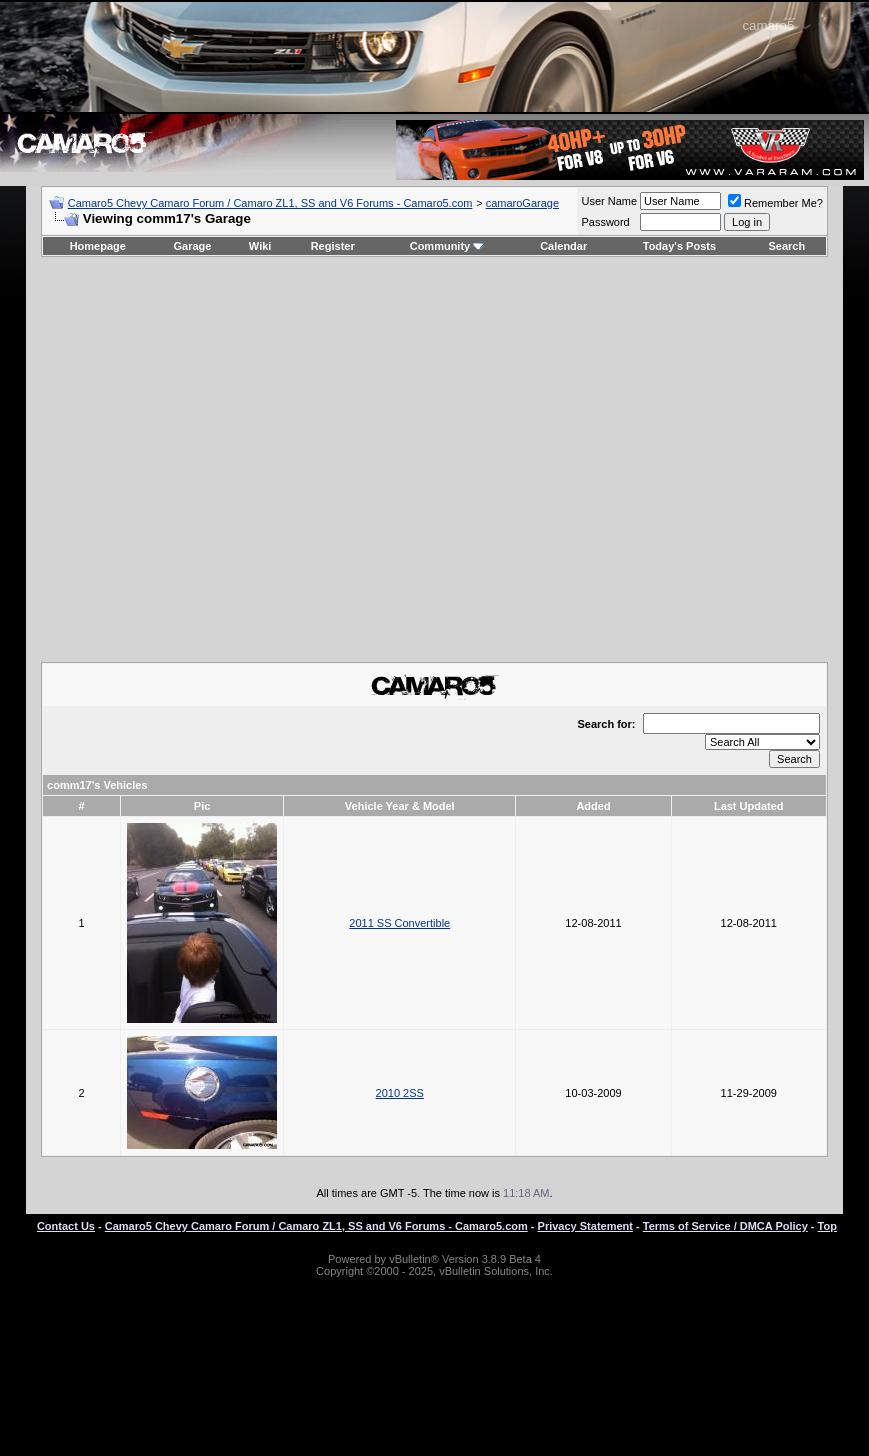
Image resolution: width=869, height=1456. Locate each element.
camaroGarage (522, 203)
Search (787, 246)
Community (447, 246)
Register (333, 246)
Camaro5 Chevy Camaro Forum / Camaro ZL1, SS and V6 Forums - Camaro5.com (270, 203)
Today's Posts (679, 246)
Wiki (260, 246)
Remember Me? (775, 203)
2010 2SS (400, 1093)
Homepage (98, 246)
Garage (193, 246)
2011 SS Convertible (399, 923)
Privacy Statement (585, 1226)
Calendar (563, 246)
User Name (609, 201)
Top (827, 1226)
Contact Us (66, 1226)
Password (605, 222)
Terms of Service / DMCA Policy (725, 1226)
